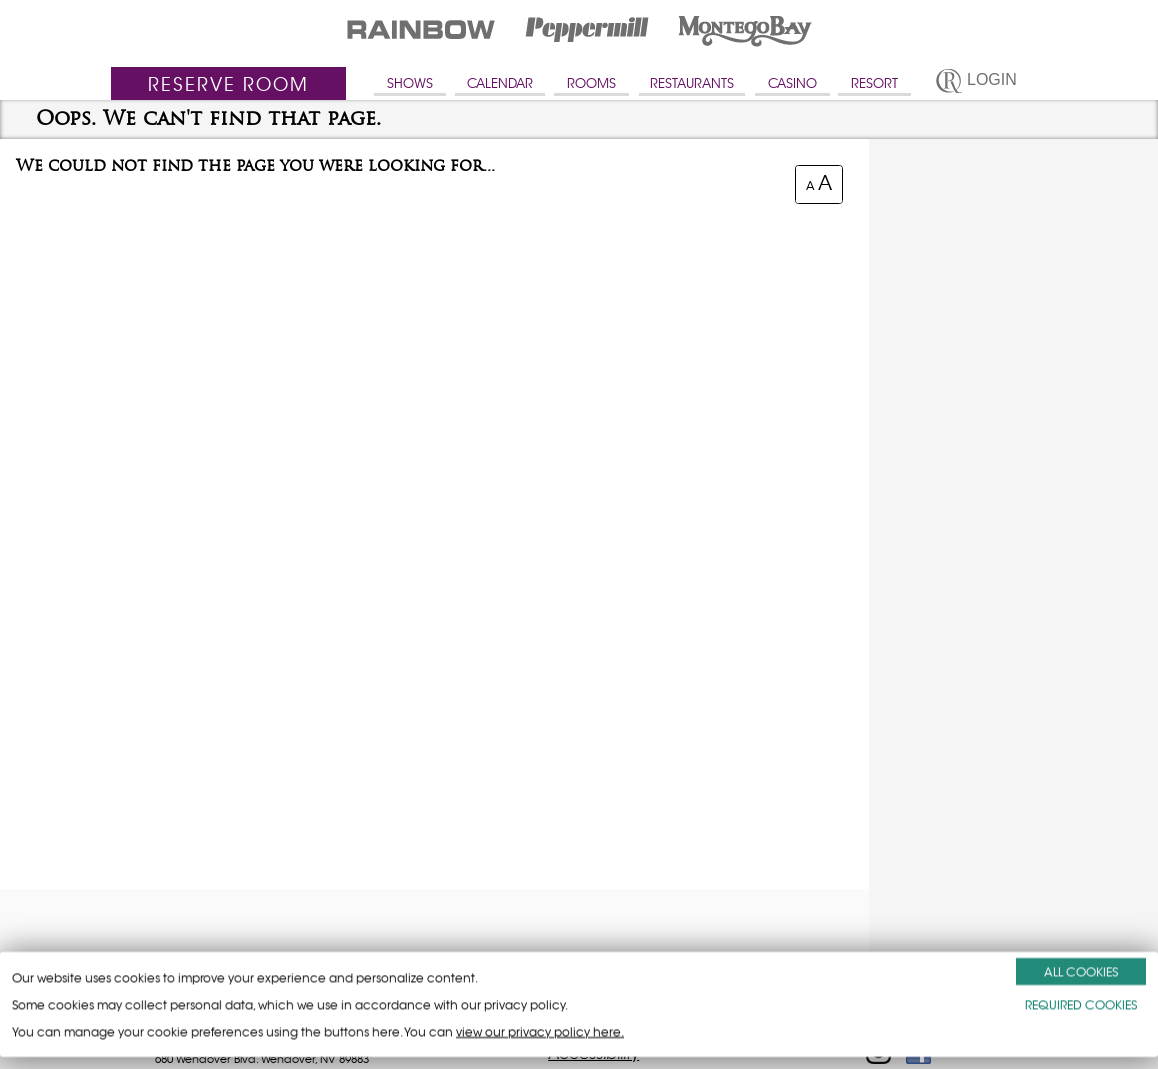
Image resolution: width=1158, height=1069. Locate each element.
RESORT (874, 83)
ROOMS (591, 83)
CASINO (792, 83)
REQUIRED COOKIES (1081, 1004)
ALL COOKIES (1081, 971)
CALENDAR (500, 83)
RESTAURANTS (692, 83)
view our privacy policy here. (540, 1031)
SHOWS (410, 83)
